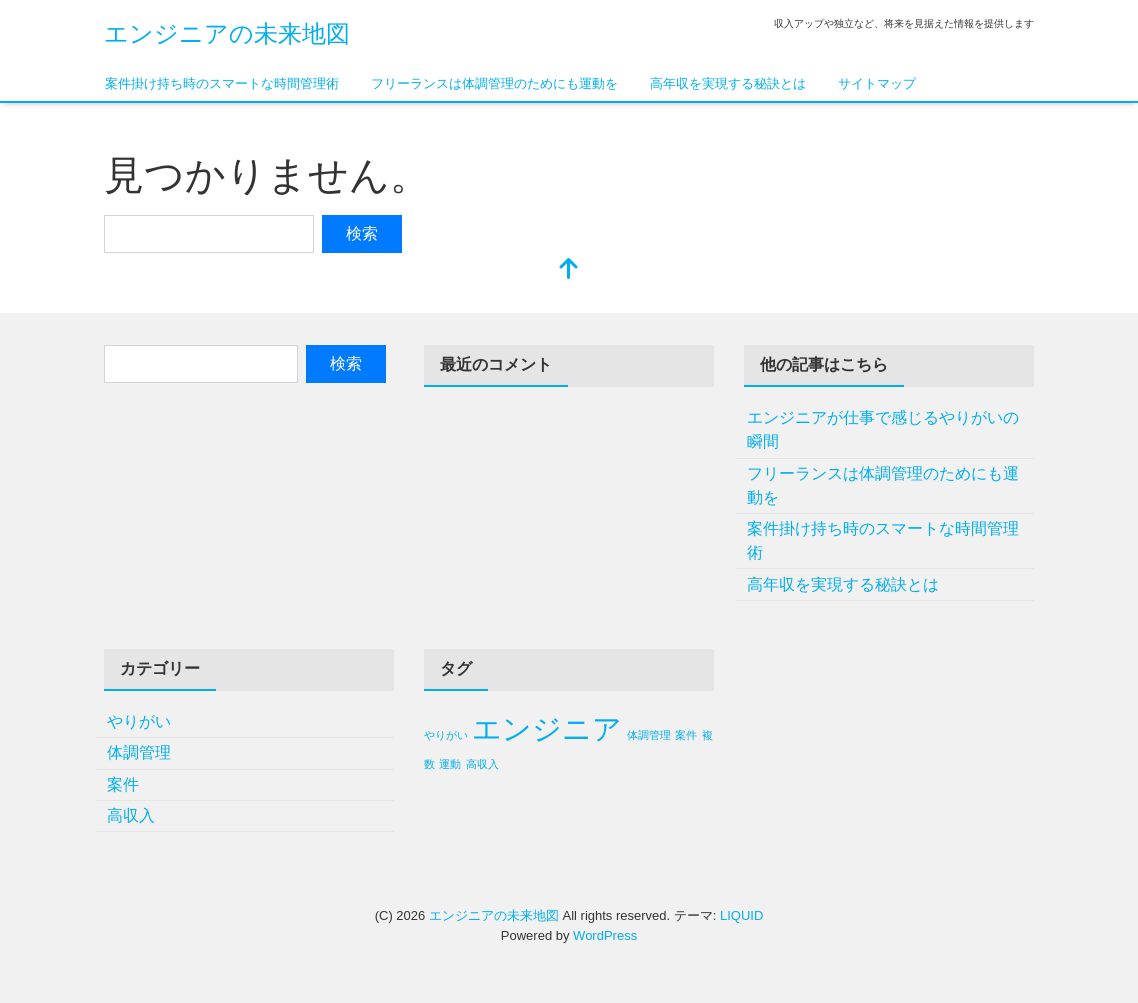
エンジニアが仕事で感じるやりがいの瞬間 (883, 429)
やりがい (139, 721)
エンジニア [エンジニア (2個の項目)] (547, 728)
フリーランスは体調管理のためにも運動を (494, 83)
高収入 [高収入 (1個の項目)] (482, 764)
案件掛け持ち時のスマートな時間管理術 (222, 83)
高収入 (131, 815)
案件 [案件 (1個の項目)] (686, 735)
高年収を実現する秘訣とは (728, 83)
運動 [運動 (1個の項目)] (450, 764)
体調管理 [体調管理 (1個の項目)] (649, 735)
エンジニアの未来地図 (227, 33)
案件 (123, 784)
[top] (569, 270)
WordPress (605, 935)
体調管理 (139, 752)
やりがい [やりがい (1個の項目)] (446, 735)
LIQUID (741, 915)
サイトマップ (877, 83)
